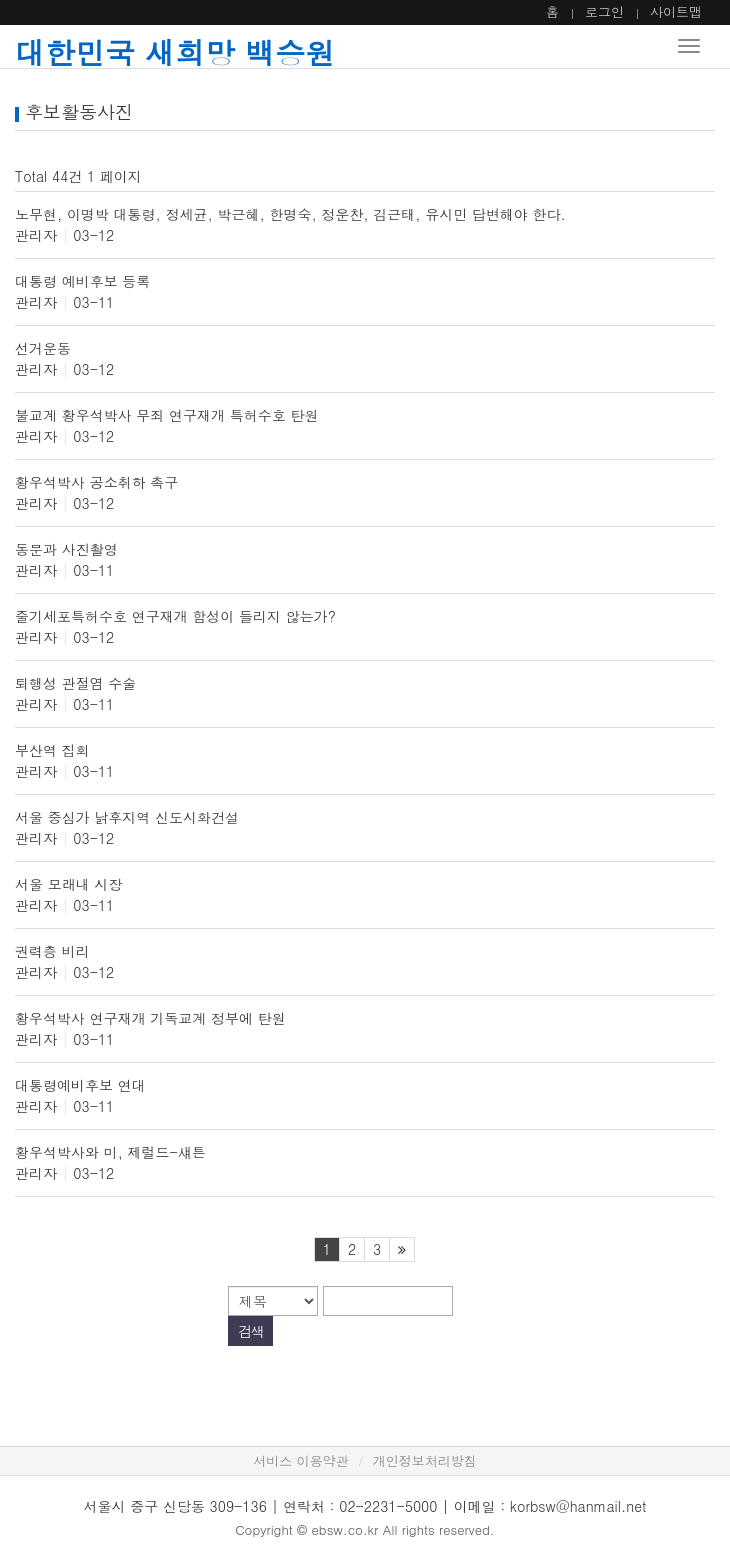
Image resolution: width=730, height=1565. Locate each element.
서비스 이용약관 (300, 1460)
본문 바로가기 (0, 0)
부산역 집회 (52, 750)
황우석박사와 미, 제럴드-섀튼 (110, 1152)
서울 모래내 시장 (68, 884)
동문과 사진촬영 (66, 549)
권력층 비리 (52, 951)
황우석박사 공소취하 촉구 (96, 482)
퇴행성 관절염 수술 (75, 683)
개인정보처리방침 (425, 1460)
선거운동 (43, 348)
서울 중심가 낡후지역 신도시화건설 (127, 817)
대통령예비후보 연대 (80, 1085)
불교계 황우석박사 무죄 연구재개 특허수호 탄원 (166, 415)
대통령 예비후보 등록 (82, 281)
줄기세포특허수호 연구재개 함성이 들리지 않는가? (175, 616)
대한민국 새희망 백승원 (175, 52)
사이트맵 (676, 11)
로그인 (604, 11)
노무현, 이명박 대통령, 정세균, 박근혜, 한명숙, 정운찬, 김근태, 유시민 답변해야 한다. (290, 214)
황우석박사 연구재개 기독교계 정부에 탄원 (150, 1018)
